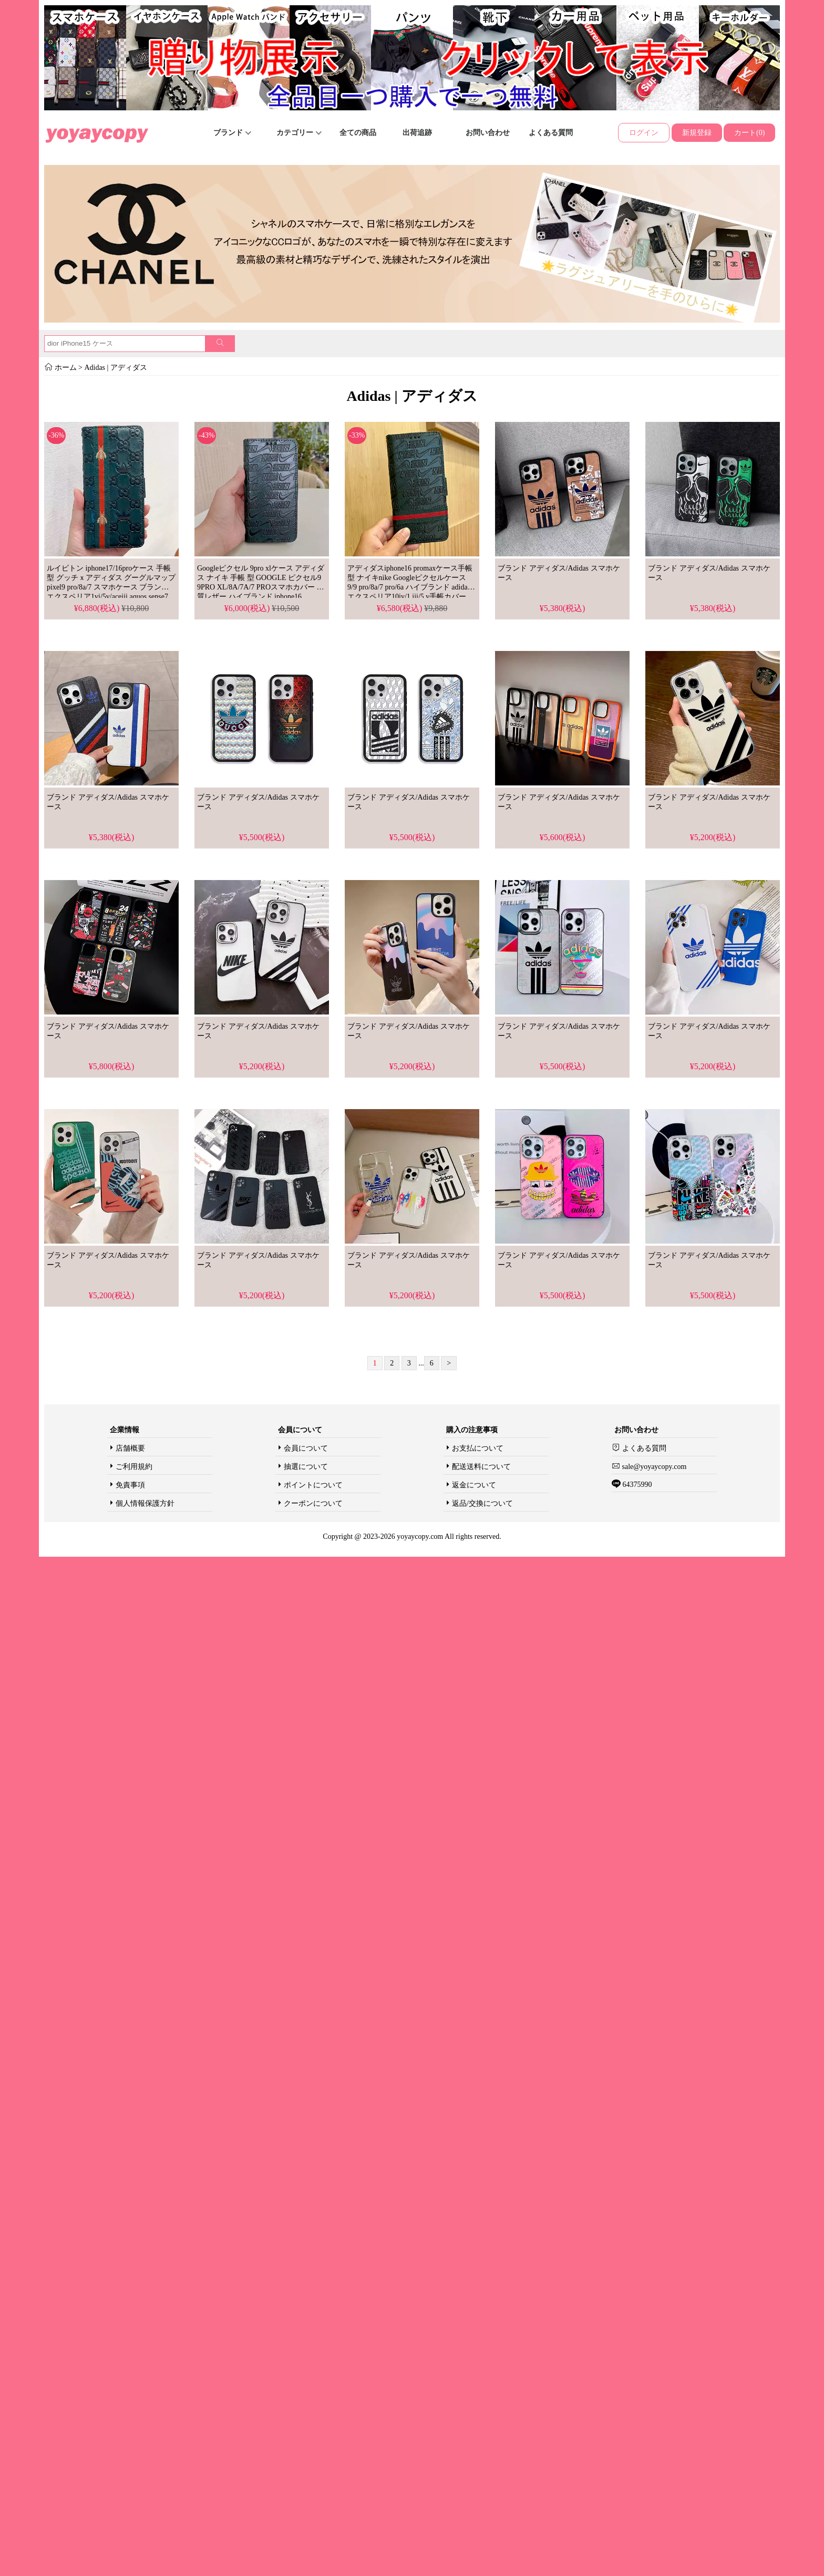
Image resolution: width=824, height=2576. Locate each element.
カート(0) (749, 133)
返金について (474, 1485)
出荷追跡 (417, 133)
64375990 (636, 1484)
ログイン (643, 133)
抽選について (306, 1467)
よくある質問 (551, 133)
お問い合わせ (488, 133)
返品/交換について (482, 1503)
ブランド (232, 133)
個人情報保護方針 (145, 1503)
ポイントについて (313, 1485)
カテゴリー (299, 133)
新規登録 (697, 133)
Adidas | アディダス (115, 367)
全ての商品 (357, 133)
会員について (306, 1448)
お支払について (477, 1448)
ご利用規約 (134, 1467)
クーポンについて (313, 1503)
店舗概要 (130, 1448)
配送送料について (481, 1467)
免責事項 (130, 1485)
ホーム (66, 367)
